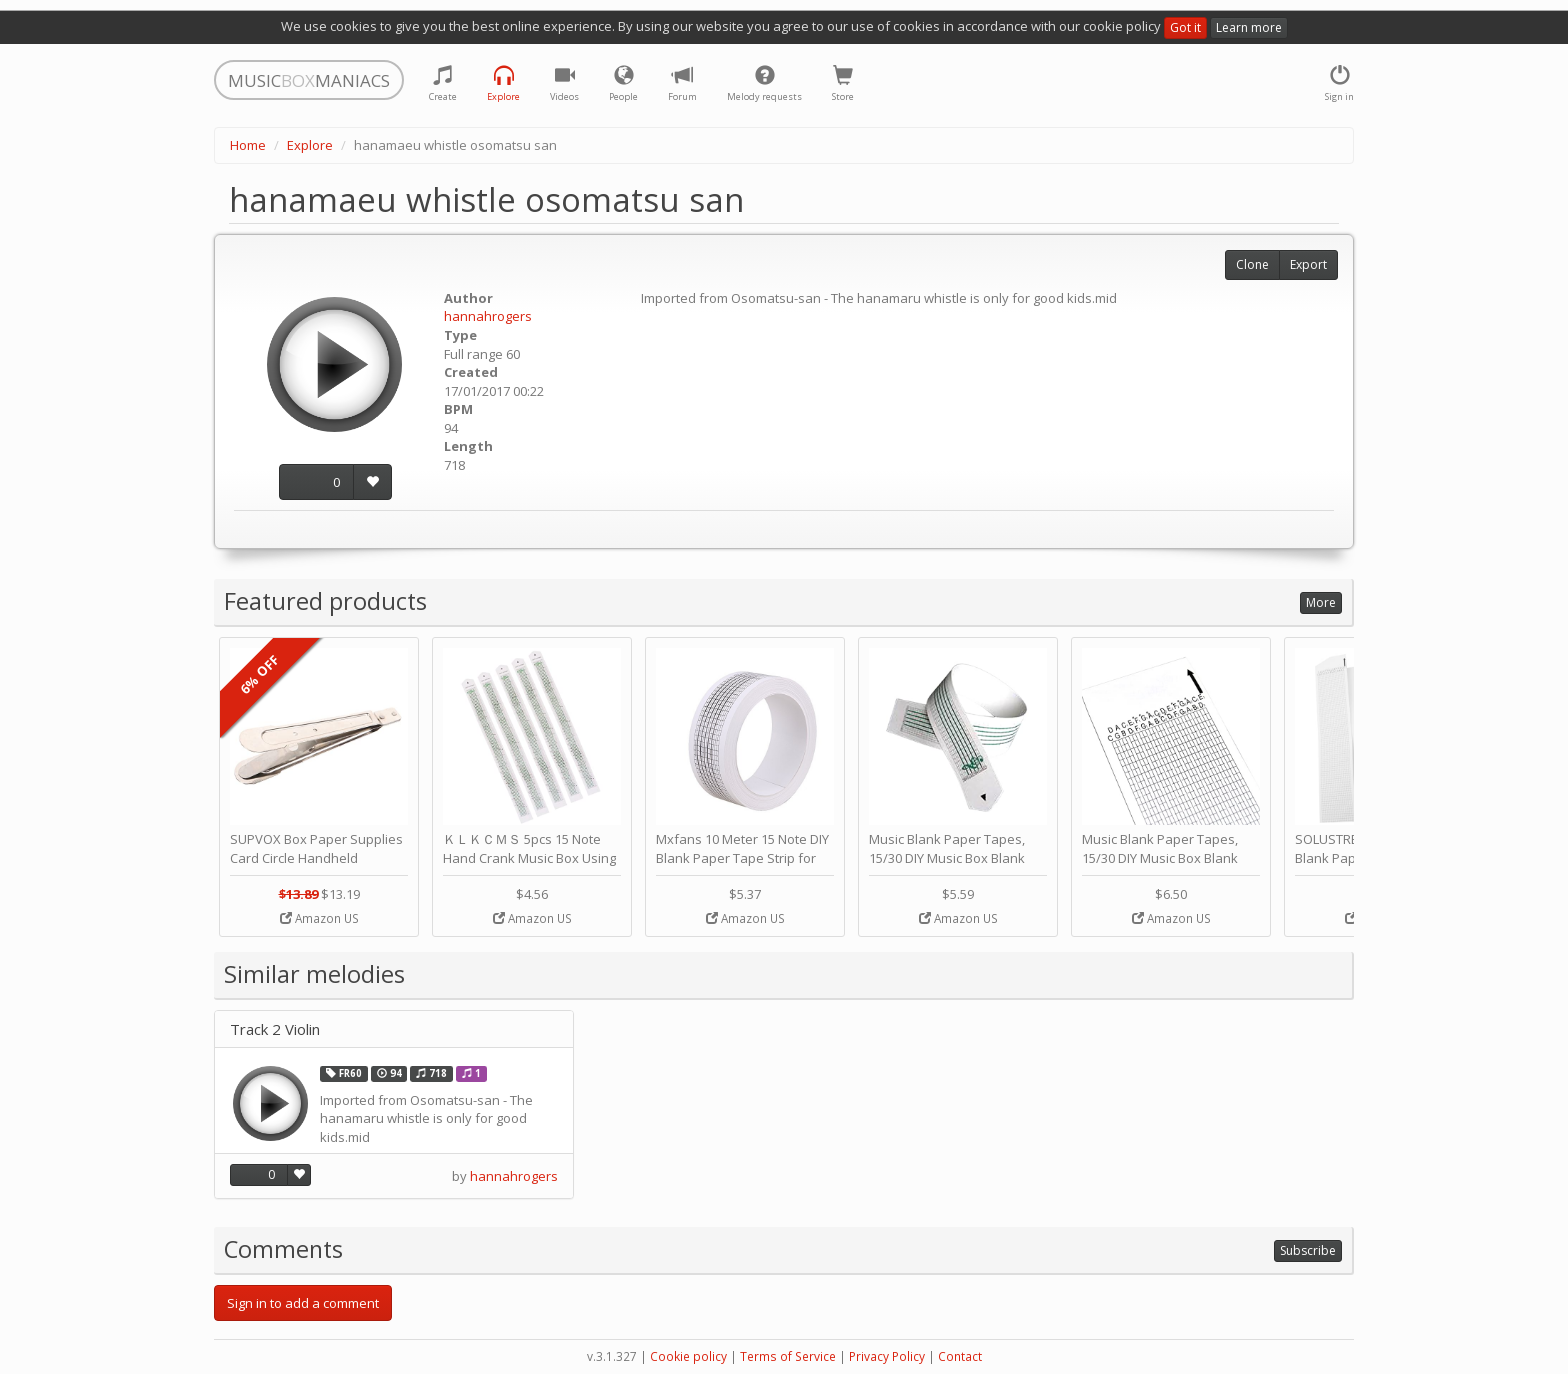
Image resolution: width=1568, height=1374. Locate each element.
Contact (960, 1356)
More (1321, 602)
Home (248, 145)
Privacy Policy (887, 1356)
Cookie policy (688, 1356)
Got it (1185, 27)
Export (1308, 264)
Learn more (1249, 27)
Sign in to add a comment (303, 1303)
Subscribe (1308, 1250)
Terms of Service (788, 1356)
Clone (1252, 264)
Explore (310, 145)
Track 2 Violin (275, 1029)
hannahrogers (488, 316)
